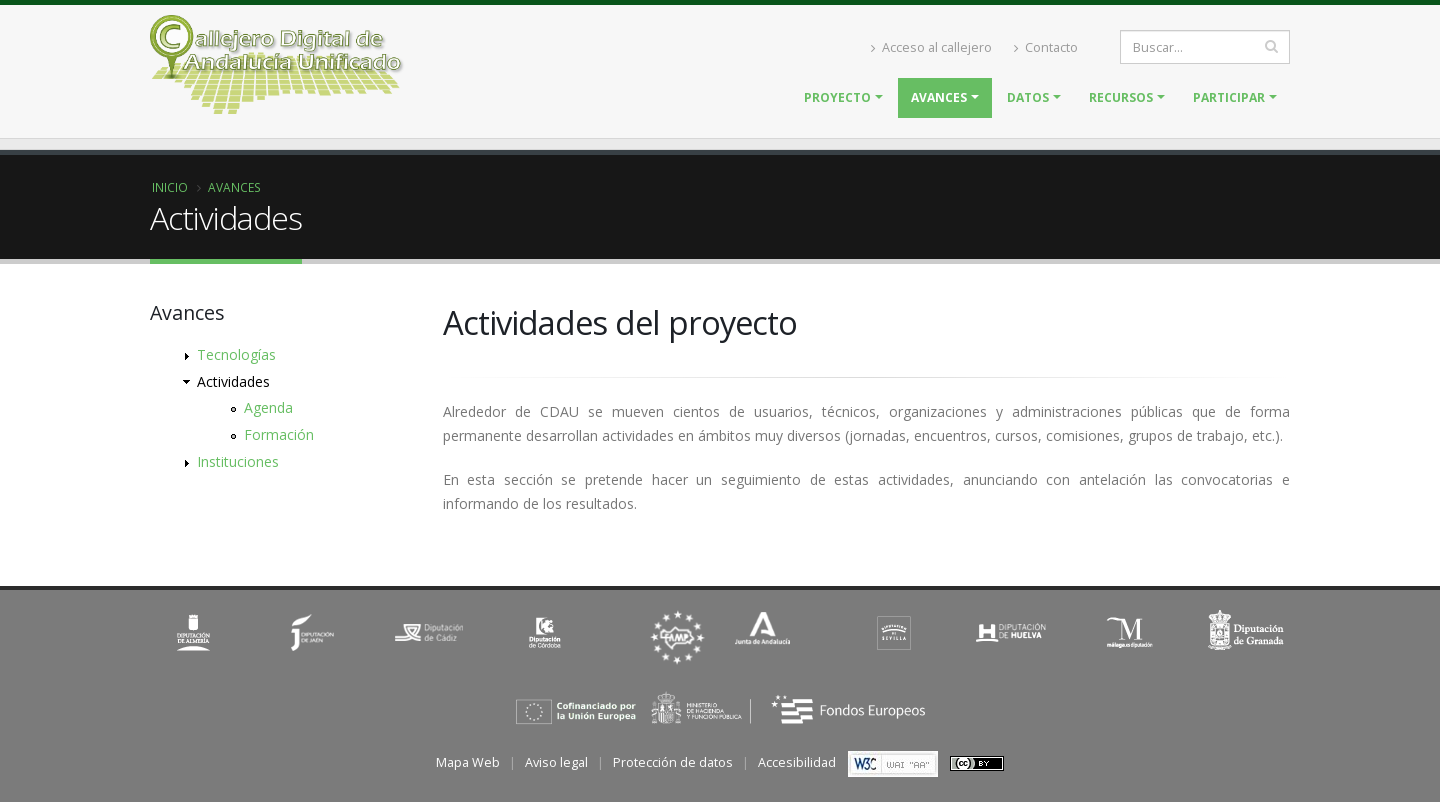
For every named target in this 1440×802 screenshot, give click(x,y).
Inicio (170, 187)
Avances (939, 97)
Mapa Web (468, 762)
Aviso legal (556, 762)
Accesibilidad (797, 762)
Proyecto (837, 97)
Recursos (1121, 97)
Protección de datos (673, 762)
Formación (279, 434)
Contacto (1046, 47)
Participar (1229, 97)
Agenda (268, 407)
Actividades (233, 381)
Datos (1028, 97)
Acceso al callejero (931, 47)
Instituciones (238, 461)
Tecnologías (236, 354)
